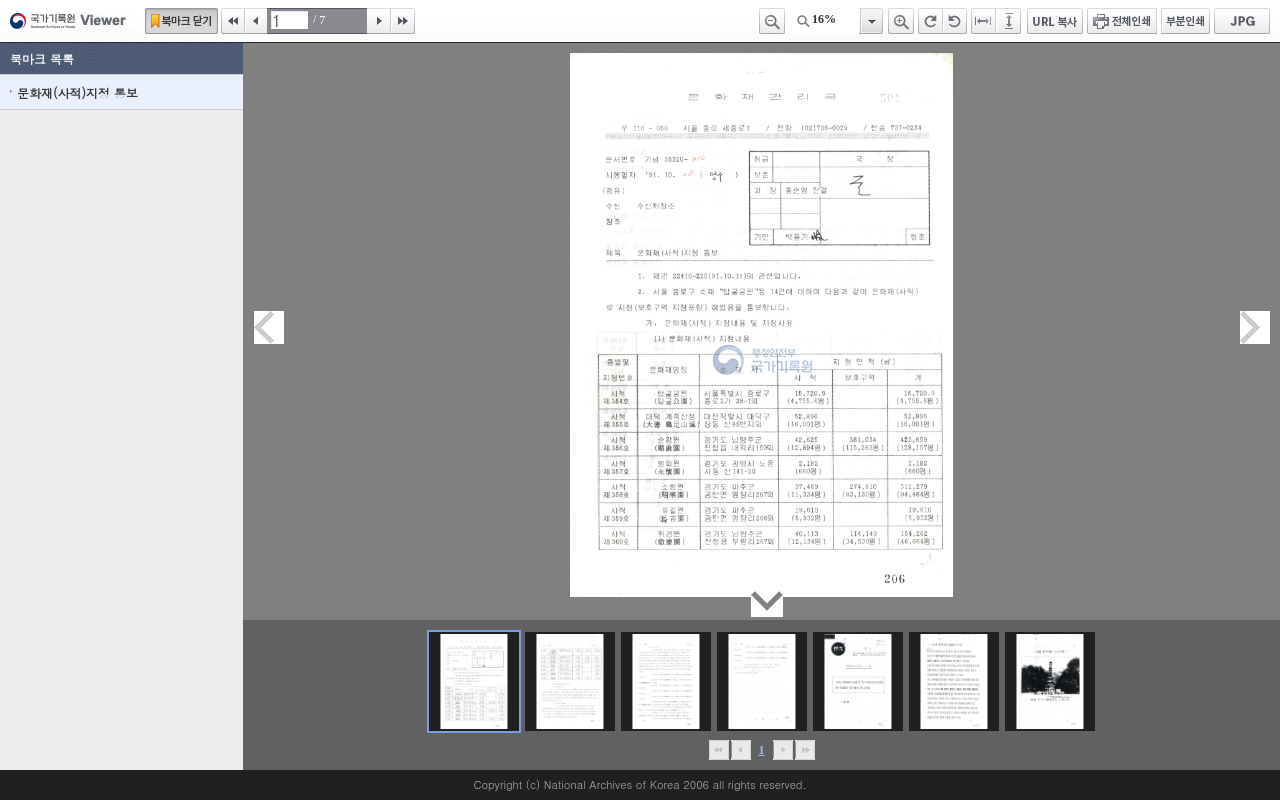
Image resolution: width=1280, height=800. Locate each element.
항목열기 (870, 21)
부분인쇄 (1185, 21)
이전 (256, 21)
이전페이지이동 (269, 327)
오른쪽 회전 (930, 21)
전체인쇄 (1122, 21)
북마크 (181, 21)
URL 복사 (1055, 21)
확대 (901, 21)
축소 (772, 21)
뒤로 (782, 750)
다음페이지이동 (1255, 327)
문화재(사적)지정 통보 (77, 92)
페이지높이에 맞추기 (1010, 21)
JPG (1242, 21)
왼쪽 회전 (955, 21)
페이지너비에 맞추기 (984, 21)
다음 (379, 21)
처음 (233, 21)
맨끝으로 (804, 750)
